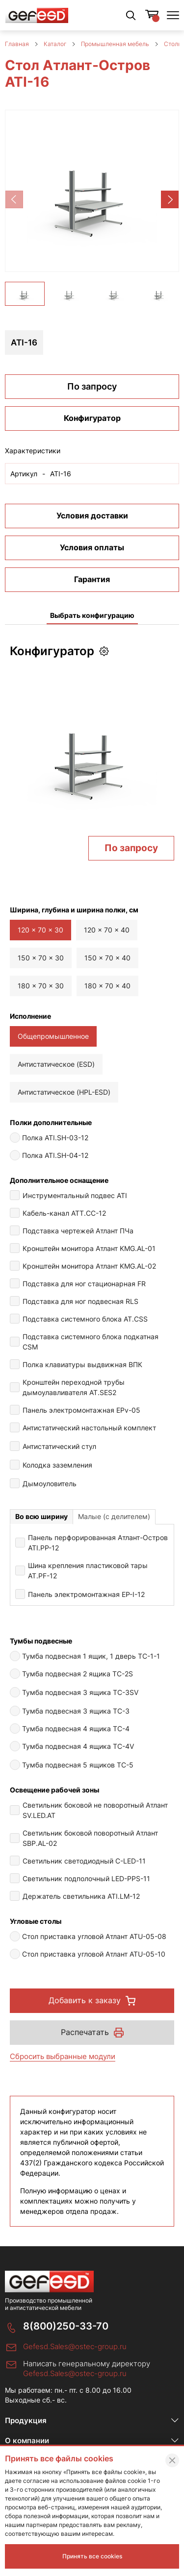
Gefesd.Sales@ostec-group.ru (75, 2359)
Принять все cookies (92, 2556)
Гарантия (92, 592)
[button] (170, 199)
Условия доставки (92, 528)
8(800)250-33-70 (65, 2339)
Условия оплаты (92, 560)
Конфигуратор (92, 431)
